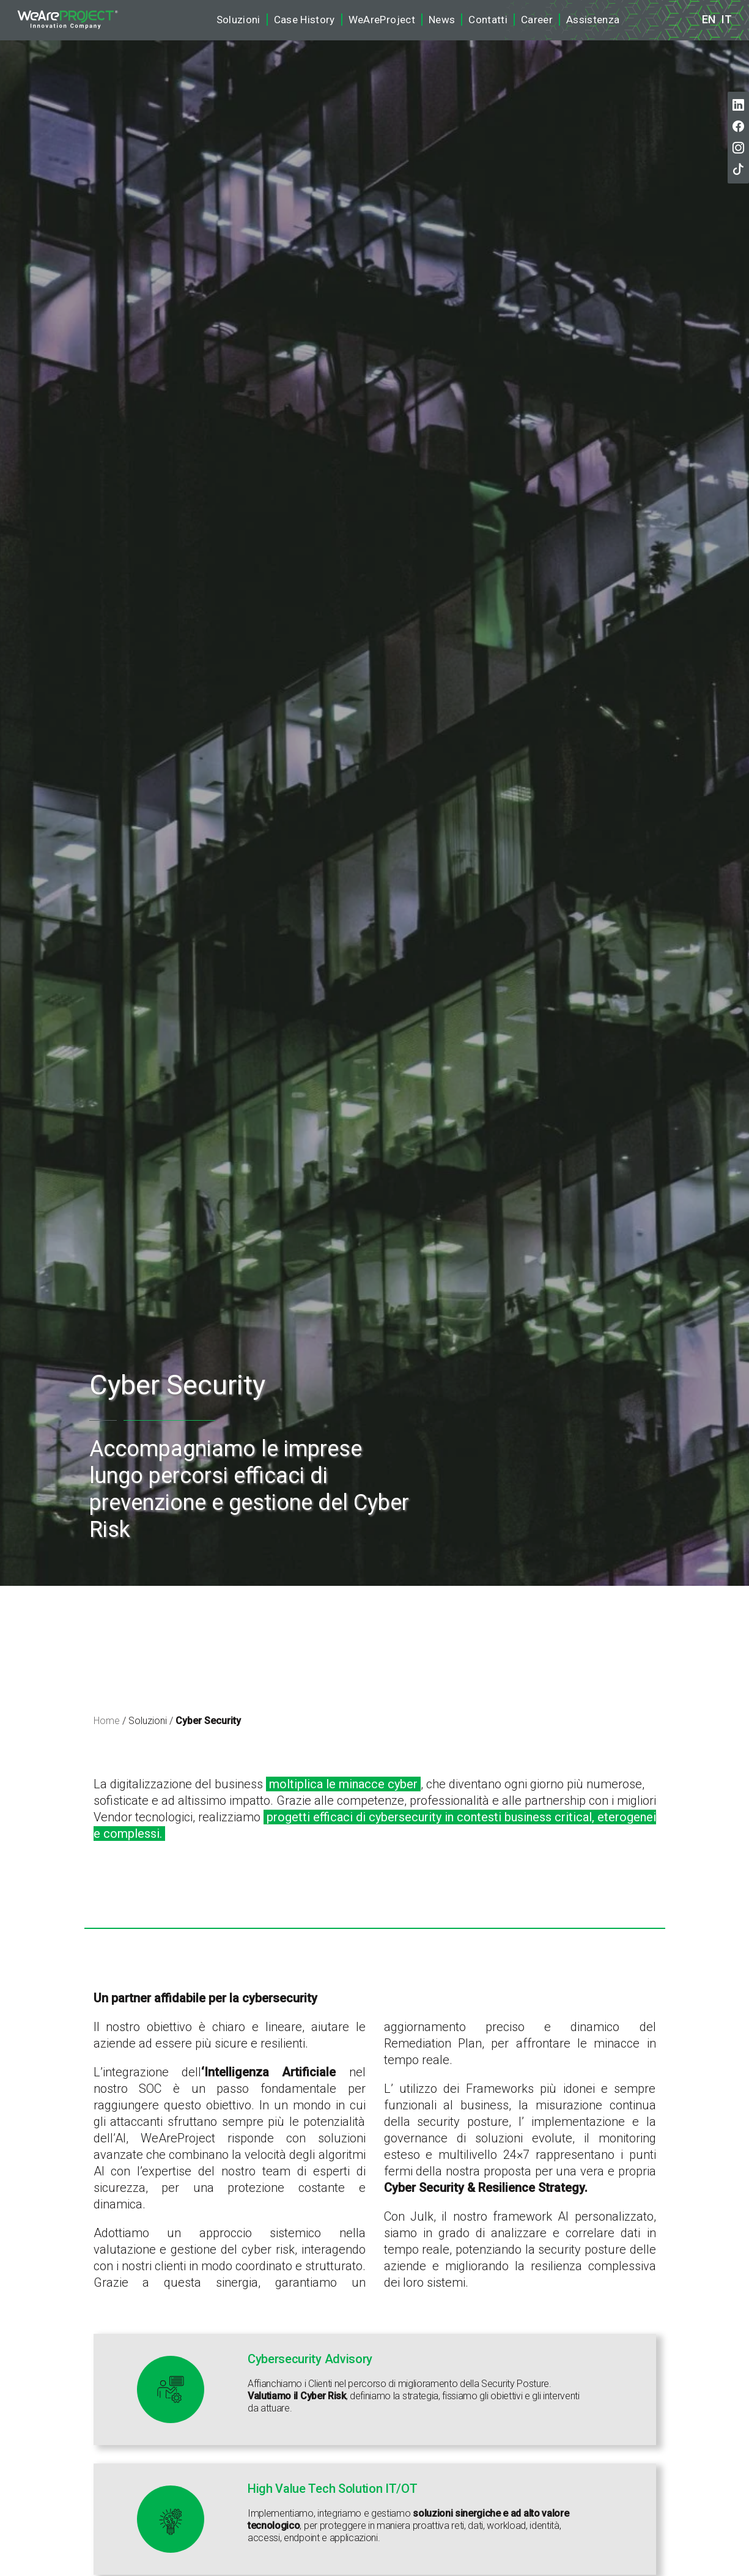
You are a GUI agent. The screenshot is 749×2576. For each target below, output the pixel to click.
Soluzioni (238, 19)
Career (537, 19)
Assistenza (592, 19)
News (442, 19)
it (726, 19)
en (708, 19)
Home (107, 1721)
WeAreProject (382, 19)
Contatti (487, 19)
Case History (304, 19)
